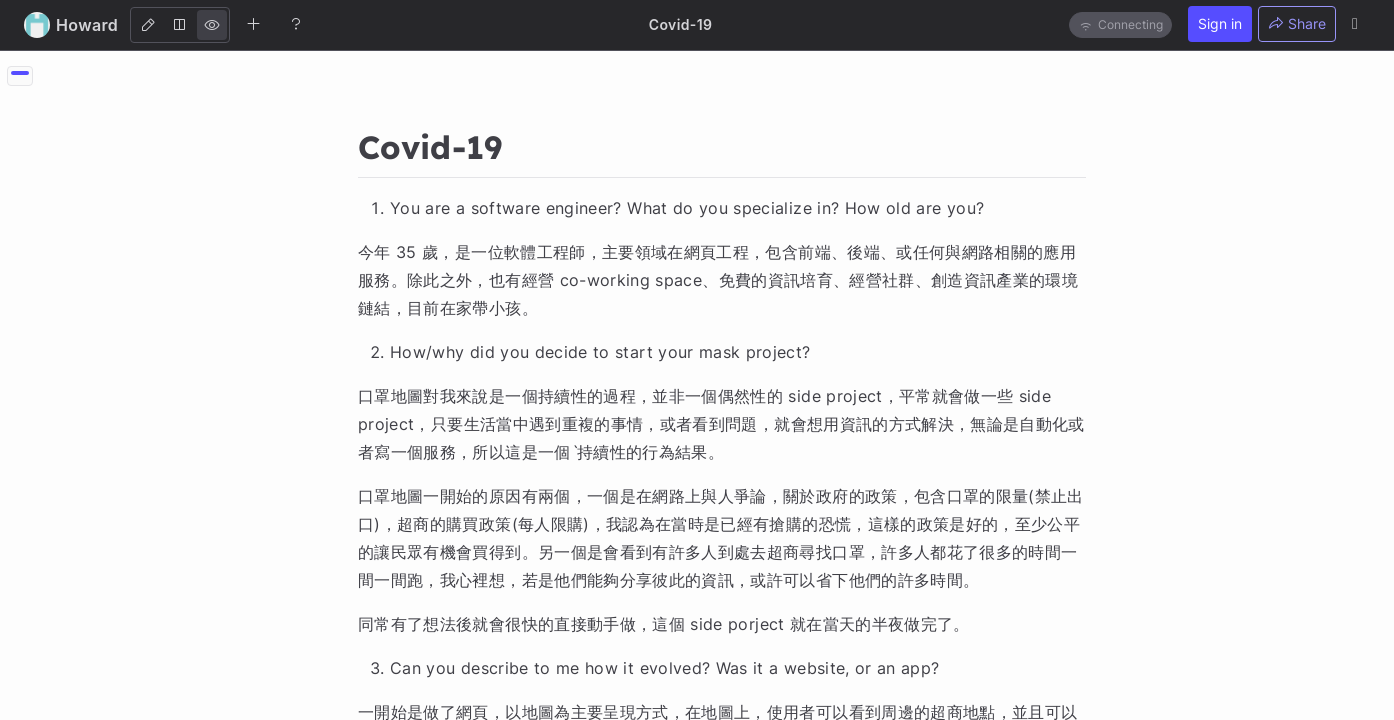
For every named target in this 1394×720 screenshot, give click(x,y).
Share (1297, 23)
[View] (212, 25)
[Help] (296, 24)
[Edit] (148, 25)
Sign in (1220, 23)
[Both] (180, 25)
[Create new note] (254, 24)
